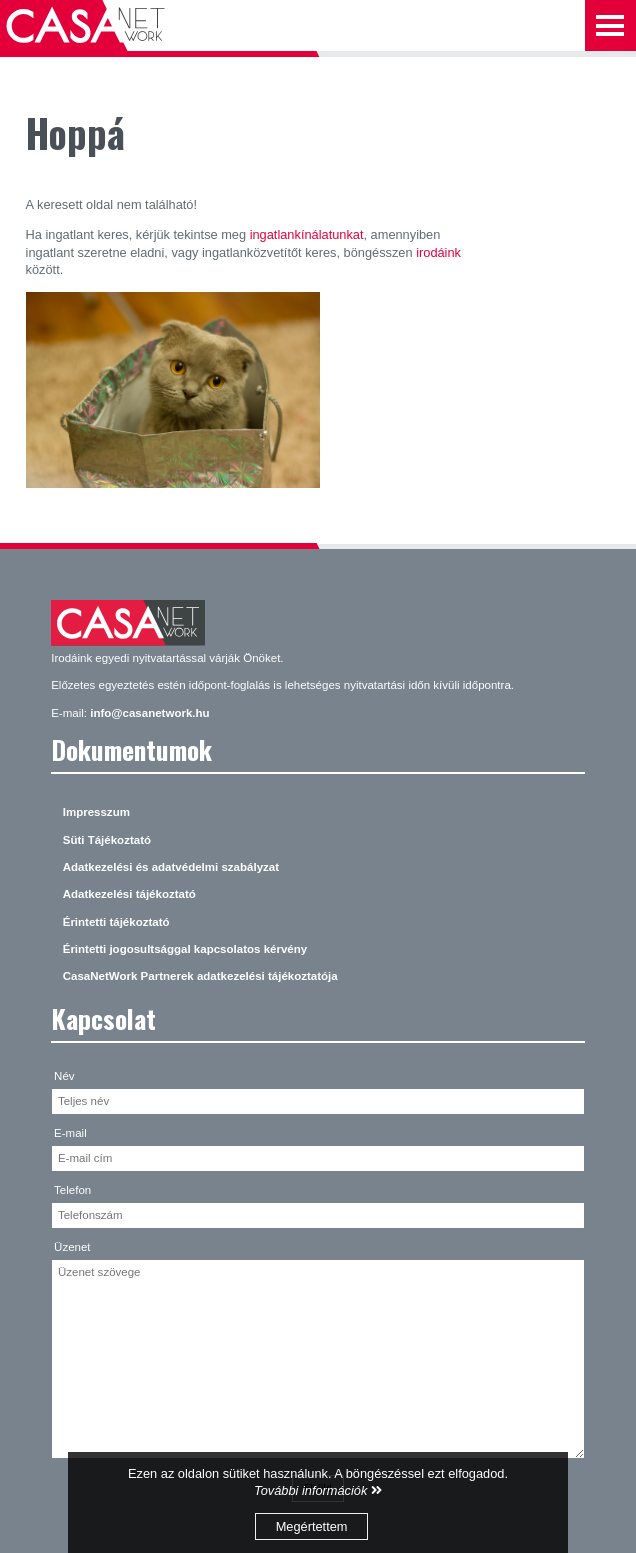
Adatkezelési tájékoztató (129, 894)
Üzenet (72, 1247)
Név (64, 1076)
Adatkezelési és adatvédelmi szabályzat (171, 867)
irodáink (438, 252)
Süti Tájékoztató (107, 840)
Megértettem (312, 1526)
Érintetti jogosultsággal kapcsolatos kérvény (185, 949)
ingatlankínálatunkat (307, 234)
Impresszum (96, 812)
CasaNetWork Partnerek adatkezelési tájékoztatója (200, 976)
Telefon (72, 1190)
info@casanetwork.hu (149, 713)
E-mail (70, 1133)
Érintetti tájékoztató (116, 922)
